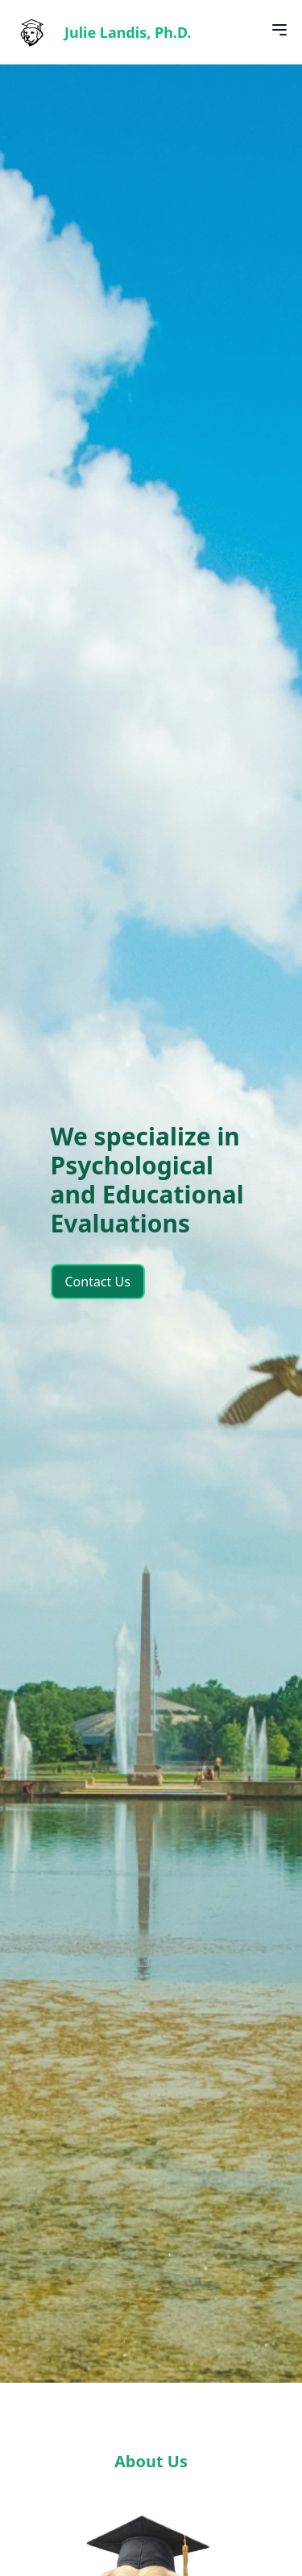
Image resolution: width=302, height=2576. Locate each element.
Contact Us (97, 1281)
